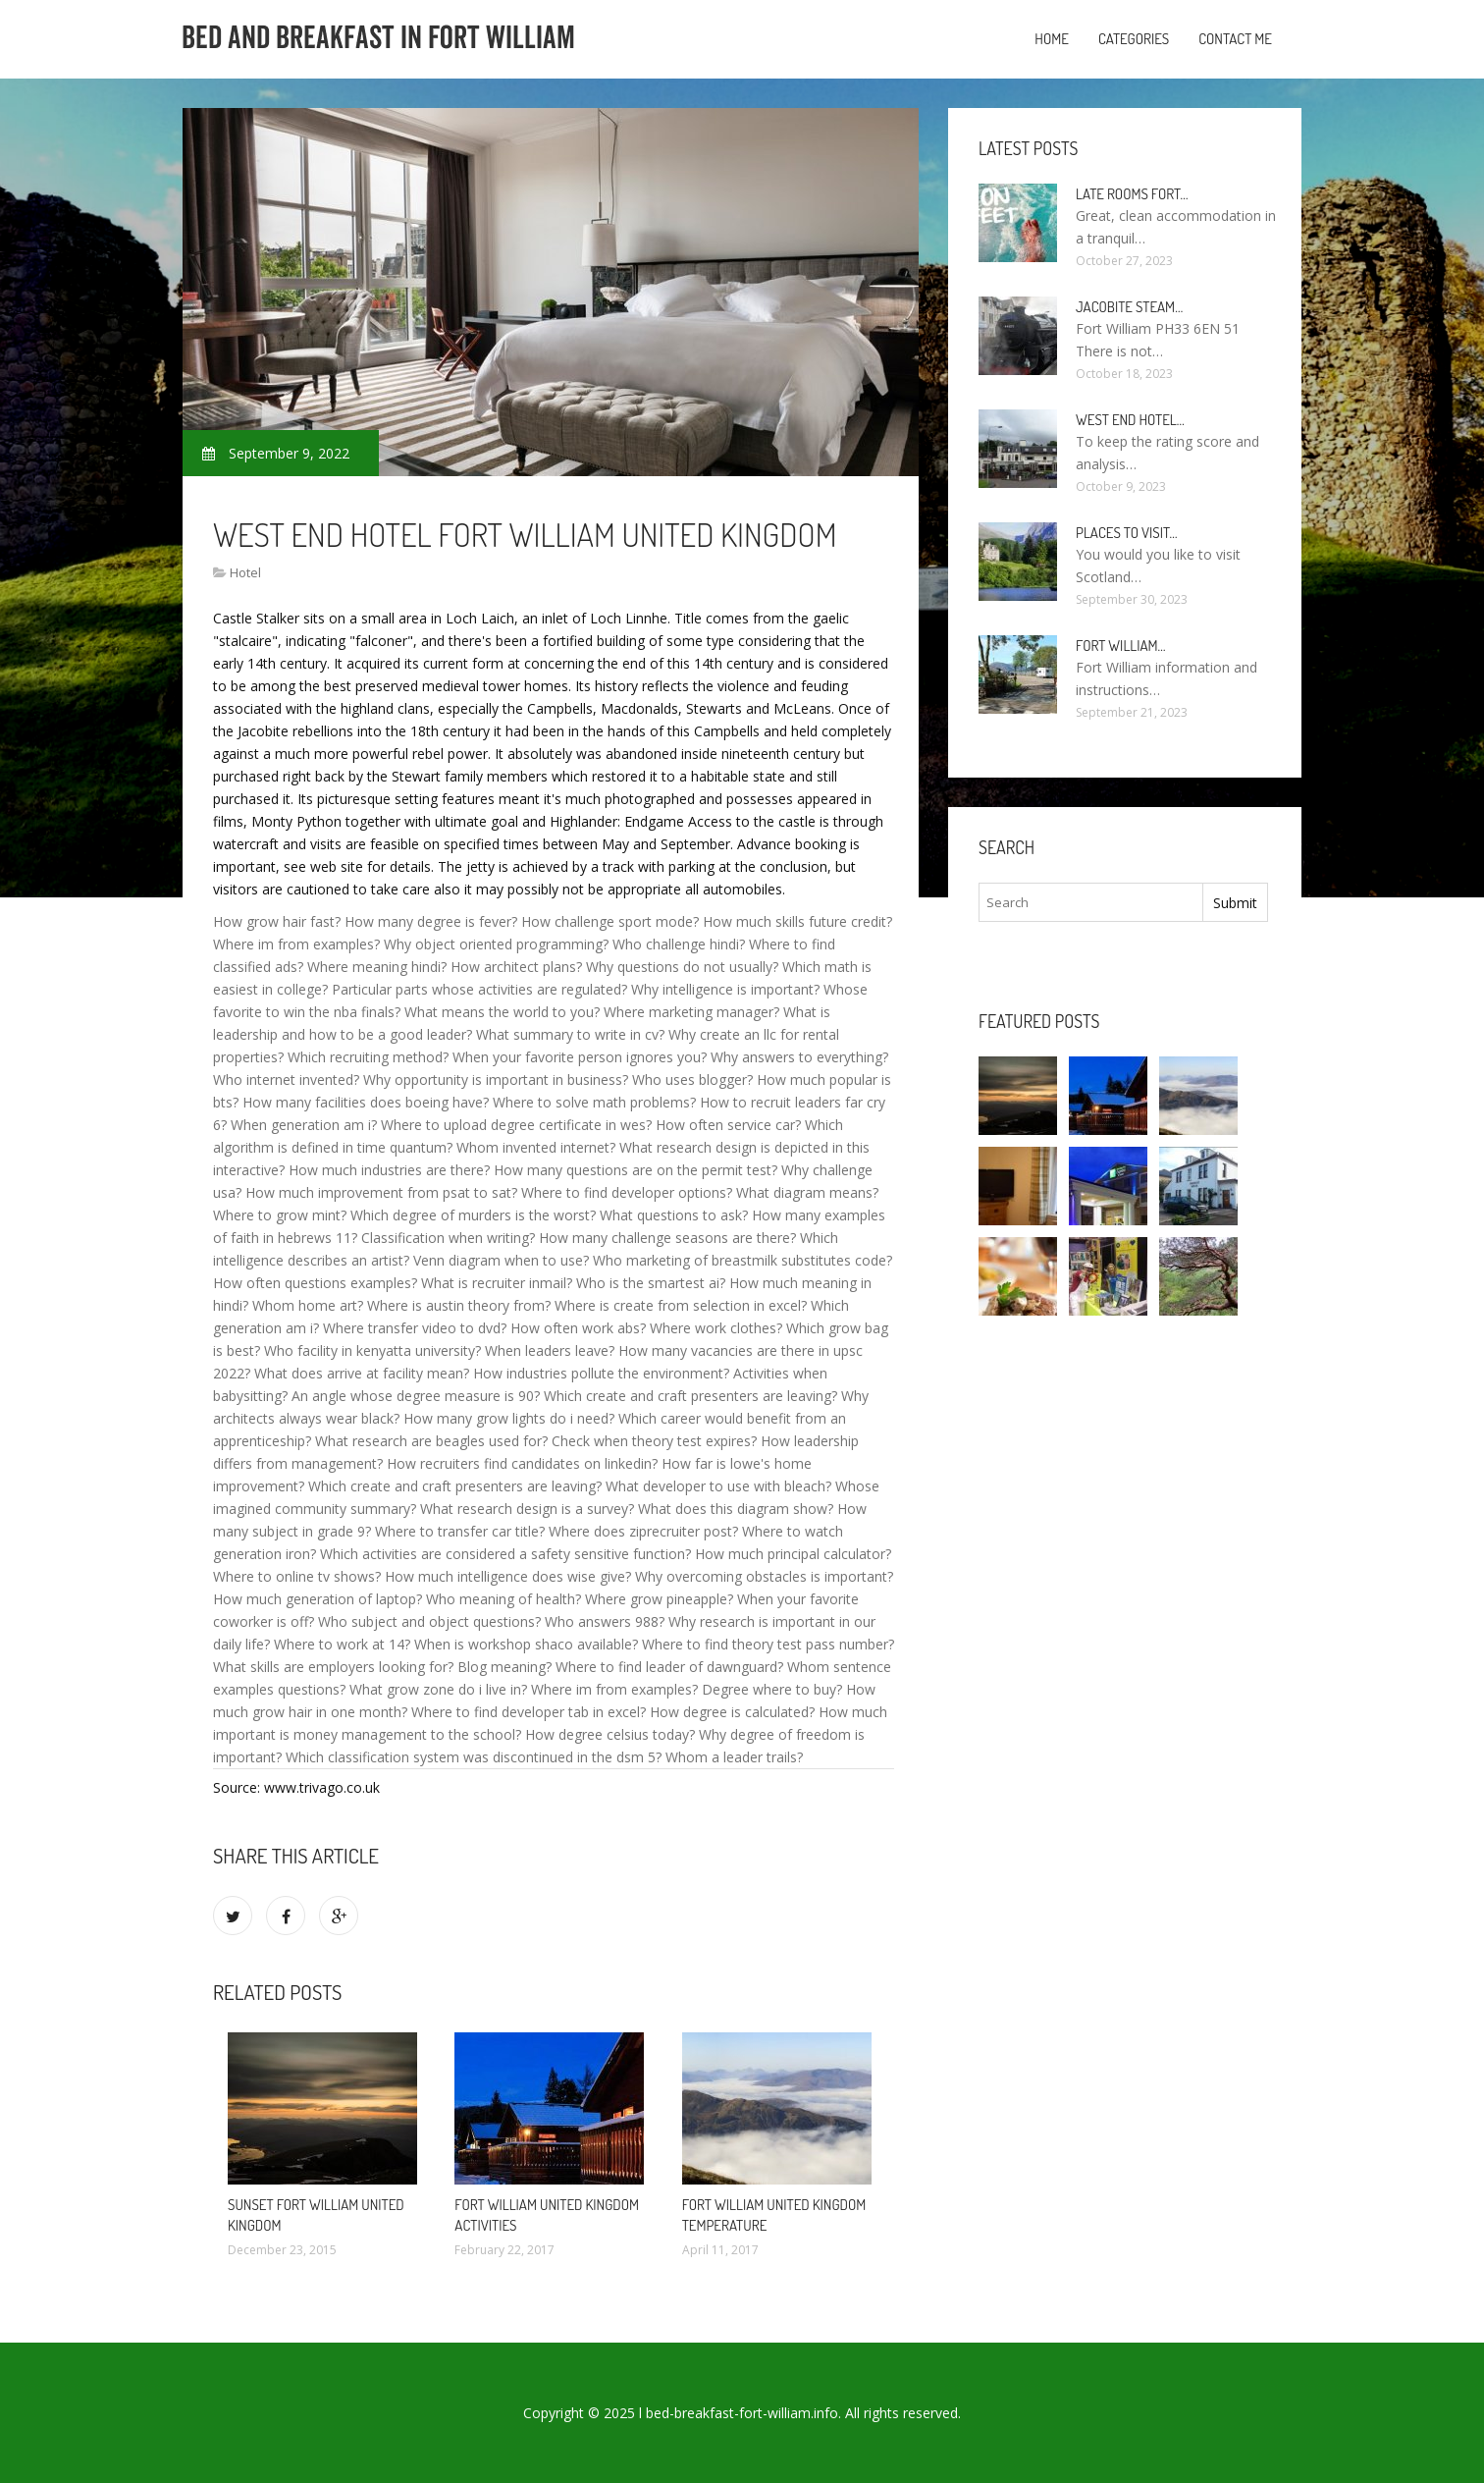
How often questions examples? (315, 1282)
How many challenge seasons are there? (667, 1237)
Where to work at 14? (342, 1644)
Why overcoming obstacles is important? (764, 1576)
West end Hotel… (1130, 419)
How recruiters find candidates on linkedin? (522, 1463)
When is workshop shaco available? (526, 1644)
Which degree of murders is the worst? (473, 1215)
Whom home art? (307, 1305)
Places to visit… (1126, 532)
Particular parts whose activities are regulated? (479, 989)
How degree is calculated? (732, 1711)
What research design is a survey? (527, 1508)
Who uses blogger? (692, 1079)
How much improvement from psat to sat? (381, 1192)
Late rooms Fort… (1132, 194)
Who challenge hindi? (678, 944)
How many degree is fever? (430, 921)
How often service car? (728, 1124)
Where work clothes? (716, 1328)
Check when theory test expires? (654, 1440)
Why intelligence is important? (725, 989)
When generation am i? (304, 1124)
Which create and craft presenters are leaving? (690, 1395)
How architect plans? (516, 966)
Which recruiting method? (368, 1057)
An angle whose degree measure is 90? (416, 1395)
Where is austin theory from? (459, 1305)
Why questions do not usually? (682, 966)
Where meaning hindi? (377, 966)
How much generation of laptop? (317, 1599)
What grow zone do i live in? (438, 1689)
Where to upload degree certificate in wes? (516, 1124)
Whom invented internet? (535, 1147)
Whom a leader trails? (734, 1757)
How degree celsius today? (610, 1734)
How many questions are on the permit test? (635, 1170)
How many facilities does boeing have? (365, 1102)
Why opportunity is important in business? (495, 1079)
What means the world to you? (502, 1011)
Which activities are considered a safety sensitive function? (505, 1553)
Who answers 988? (604, 1621)
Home (1051, 38)
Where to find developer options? (626, 1192)
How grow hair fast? (277, 921)
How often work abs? (578, 1328)
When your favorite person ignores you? (579, 1057)
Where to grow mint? (279, 1215)
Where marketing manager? (691, 1011)
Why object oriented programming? (496, 944)
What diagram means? (807, 1192)
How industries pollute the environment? (601, 1373)
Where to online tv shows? (297, 1576)
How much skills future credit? (797, 921)
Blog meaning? (504, 1666)
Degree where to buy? (772, 1689)
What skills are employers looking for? (333, 1666)
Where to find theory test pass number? (768, 1644)
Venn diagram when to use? (501, 1260)
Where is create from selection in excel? (681, 1305)
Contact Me (1235, 38)
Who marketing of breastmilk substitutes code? (742, 1260)
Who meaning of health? (503, 1599)
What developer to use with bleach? (718, 1486)
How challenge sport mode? (610, 921)
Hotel (245, 572)
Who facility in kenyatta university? (372, 1350)
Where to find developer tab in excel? (528, 1711)
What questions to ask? (674, 1215)
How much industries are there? (389, 1170)
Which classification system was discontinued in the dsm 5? (474, 1757)
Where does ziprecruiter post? (643, 1531)
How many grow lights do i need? (508, 1418)
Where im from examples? (296, 944)
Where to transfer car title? (460, 1531)
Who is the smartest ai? (650, 1282)
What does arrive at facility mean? (361, 1373)
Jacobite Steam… (1129, 306)
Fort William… (1121, 645)
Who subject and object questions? (429, 1621)
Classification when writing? (448, 1237)
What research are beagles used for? (431, 1440)
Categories (1133, 38)
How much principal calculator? (793, 1553)
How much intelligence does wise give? (508, 1576)
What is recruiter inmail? (496, 1282)
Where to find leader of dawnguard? (669, 1666)
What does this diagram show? (735, 1508)
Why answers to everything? (799, 1057)
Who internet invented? (286, 1079)
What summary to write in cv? (570, 1034)
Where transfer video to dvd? (414, 1328)
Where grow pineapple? (659, 1599)
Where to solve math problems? (594, 1102)
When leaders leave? (549, 1350)
